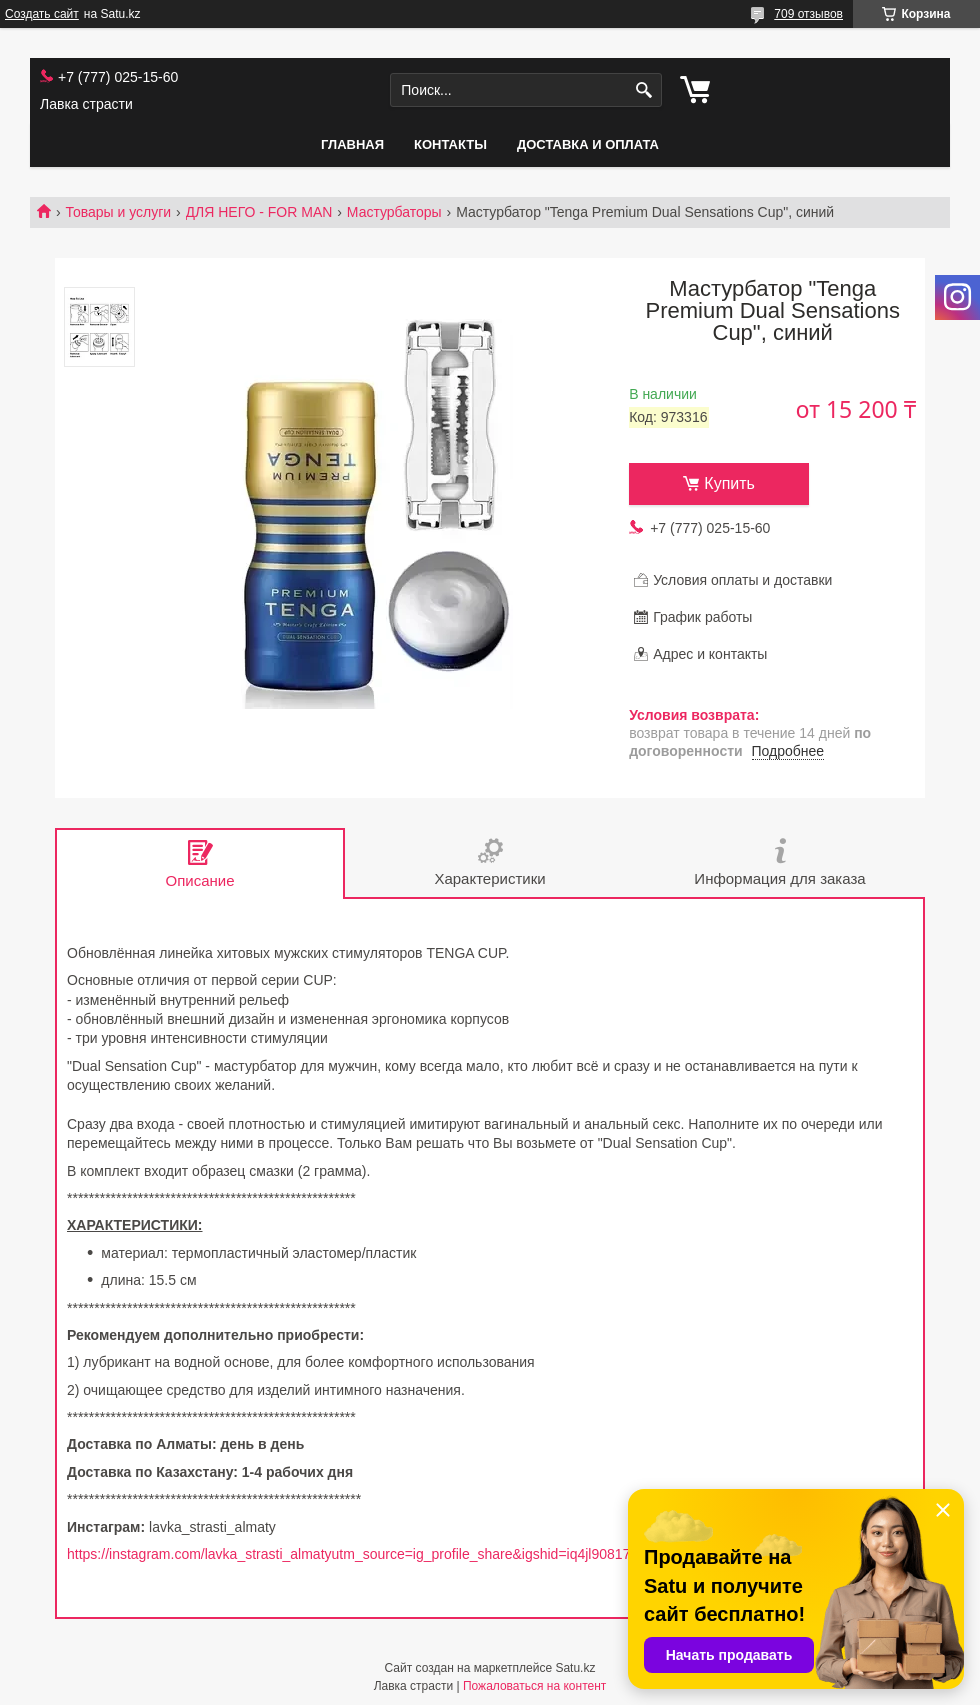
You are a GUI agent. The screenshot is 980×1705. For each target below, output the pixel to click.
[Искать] (644, 90)
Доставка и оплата (588, 144)
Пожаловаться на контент (534, 1686)
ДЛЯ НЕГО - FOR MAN (259, 212)
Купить (729, 483)
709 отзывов (808, 14)
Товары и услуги (118, 212)
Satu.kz (575, 1668)
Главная (352, 144)
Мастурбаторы (394, 212)
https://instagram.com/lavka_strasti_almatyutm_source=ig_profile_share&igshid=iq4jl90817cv (355, 1554)
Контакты (450, 144)
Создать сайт (42, 14)
